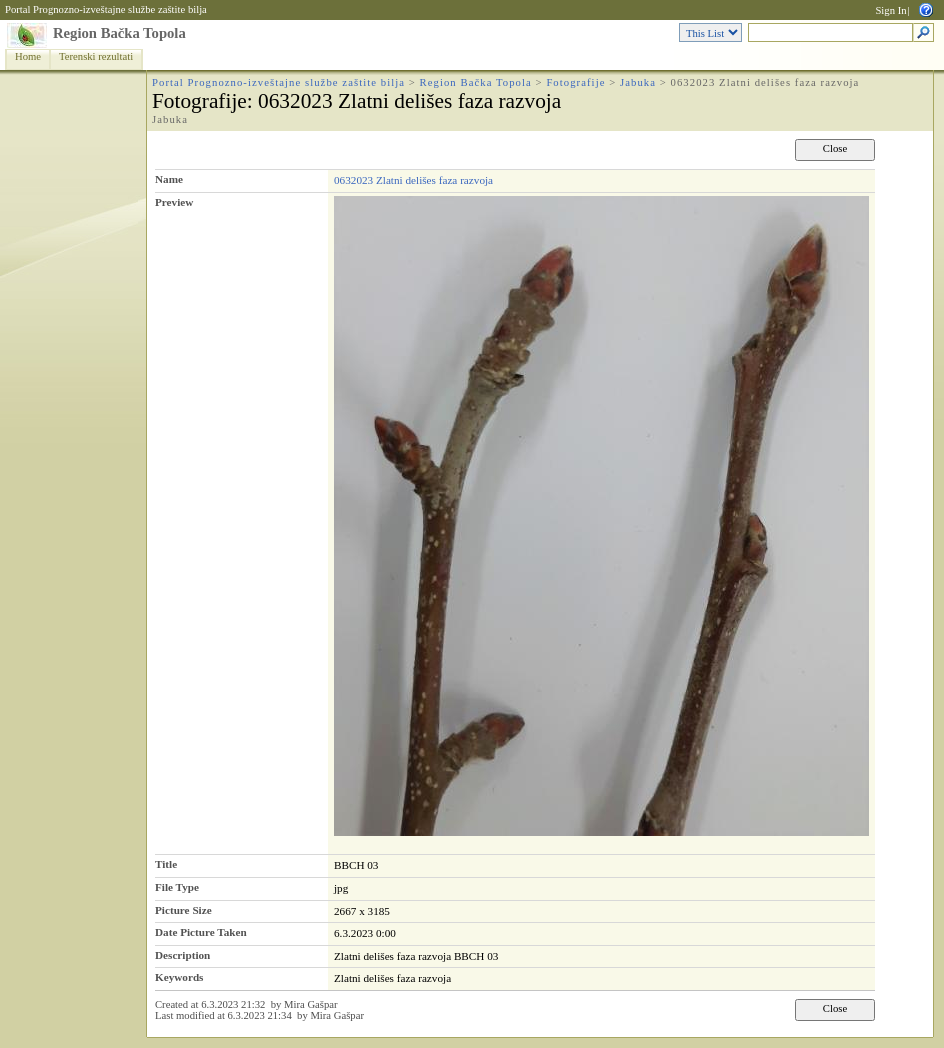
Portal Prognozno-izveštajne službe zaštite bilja (106, 9)
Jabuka (638, 82)
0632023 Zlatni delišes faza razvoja (413, 180)
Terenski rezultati (96, 56)
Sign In (890, 10)
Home (28, 56)
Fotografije (575, 82)
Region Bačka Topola (119, 33)
